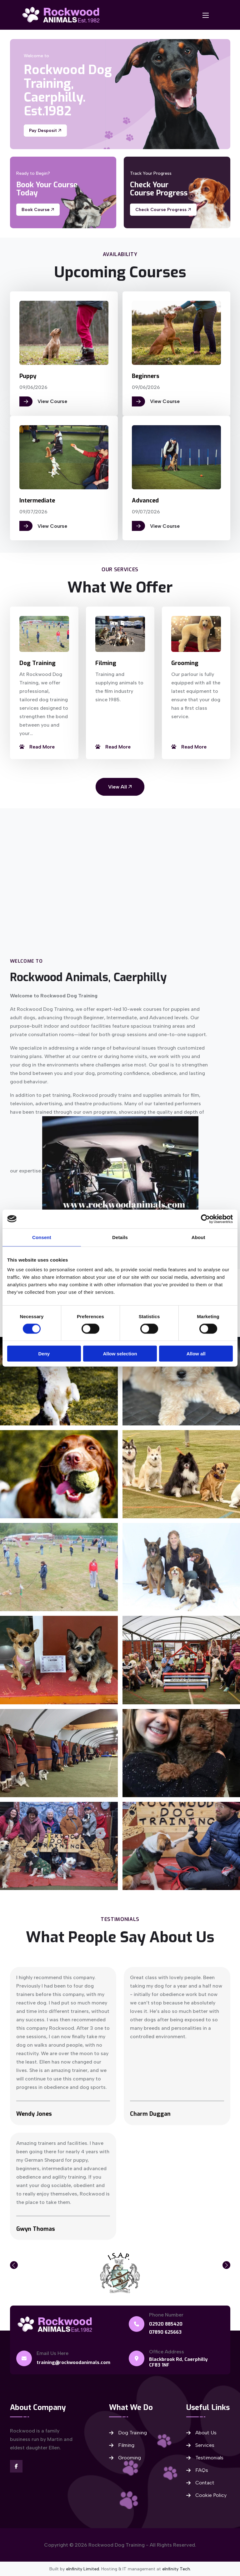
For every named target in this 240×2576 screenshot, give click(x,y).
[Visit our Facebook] (16, 2466)
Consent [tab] (41, 1237)
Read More (37, 746)
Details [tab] (120, 1237)
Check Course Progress (163, 209)
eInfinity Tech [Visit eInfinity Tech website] (176, 2568)
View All (120, 786)
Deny (44, 1353)
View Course (43, 401)
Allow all (196, 1353)
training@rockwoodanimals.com (74, 2362)
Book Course (38, 209)
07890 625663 (166, 2332)
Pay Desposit (45, 130)
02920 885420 (166, 2324)
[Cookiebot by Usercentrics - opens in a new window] (205, 1218)
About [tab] (198, 1237)
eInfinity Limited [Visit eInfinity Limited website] (82, 2568)
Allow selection (120, 1353)
